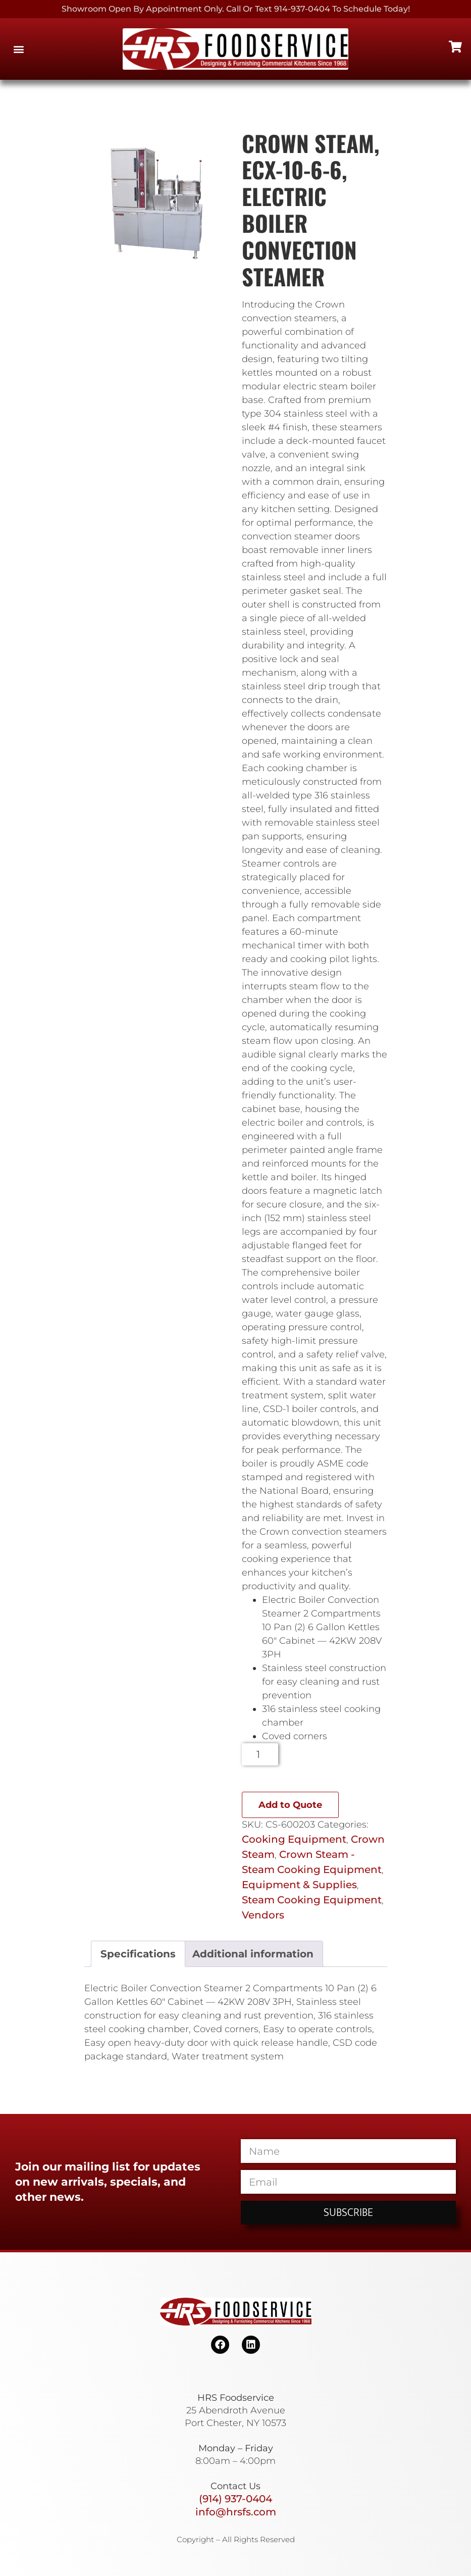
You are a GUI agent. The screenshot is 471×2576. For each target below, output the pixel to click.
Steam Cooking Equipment (312, 1900)
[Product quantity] (260, 1754)
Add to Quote (290, 1804)
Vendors (263, 1915)
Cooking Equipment (294, 1839)
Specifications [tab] (138, 1954)
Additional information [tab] (252, 1954)
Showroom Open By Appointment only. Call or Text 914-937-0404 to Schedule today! (236, 9)
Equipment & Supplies (299, 1885)
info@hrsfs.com (235, 2512)
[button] (18, 48)
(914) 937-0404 (235, 2499)
